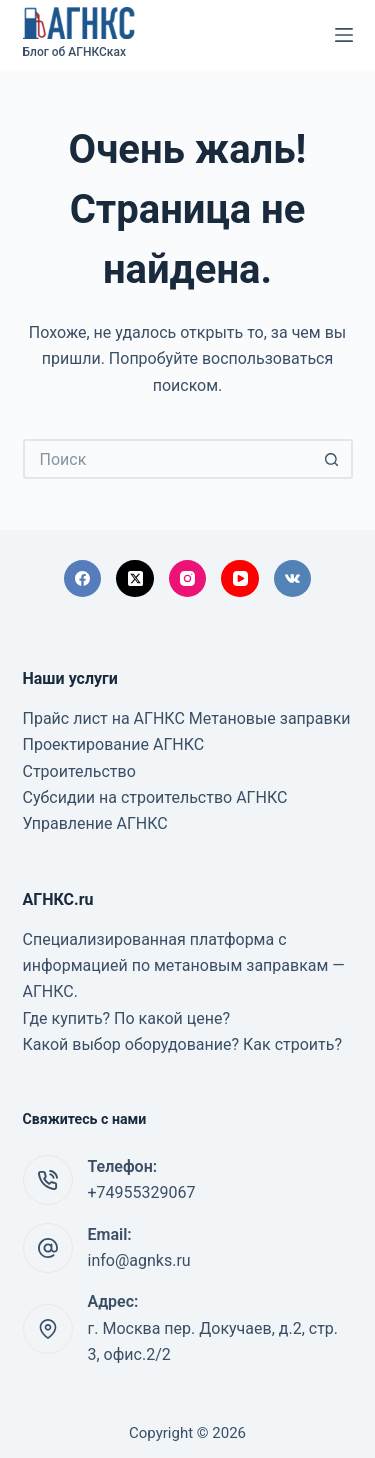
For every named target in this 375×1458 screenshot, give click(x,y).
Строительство (79, 771)
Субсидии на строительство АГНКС (155, 797)
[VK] (293, 579)
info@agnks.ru (139, 1260)
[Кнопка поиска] (333, 459)
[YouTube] (240, 579)
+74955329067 (142, 1192)
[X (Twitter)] (135, 579)
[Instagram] (188, 579)
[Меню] (344, 35)
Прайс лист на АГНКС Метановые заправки (187, 718)
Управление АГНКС (95, 823)
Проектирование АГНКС (114, 744)
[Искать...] (168, 459)
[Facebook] (83, 579)
